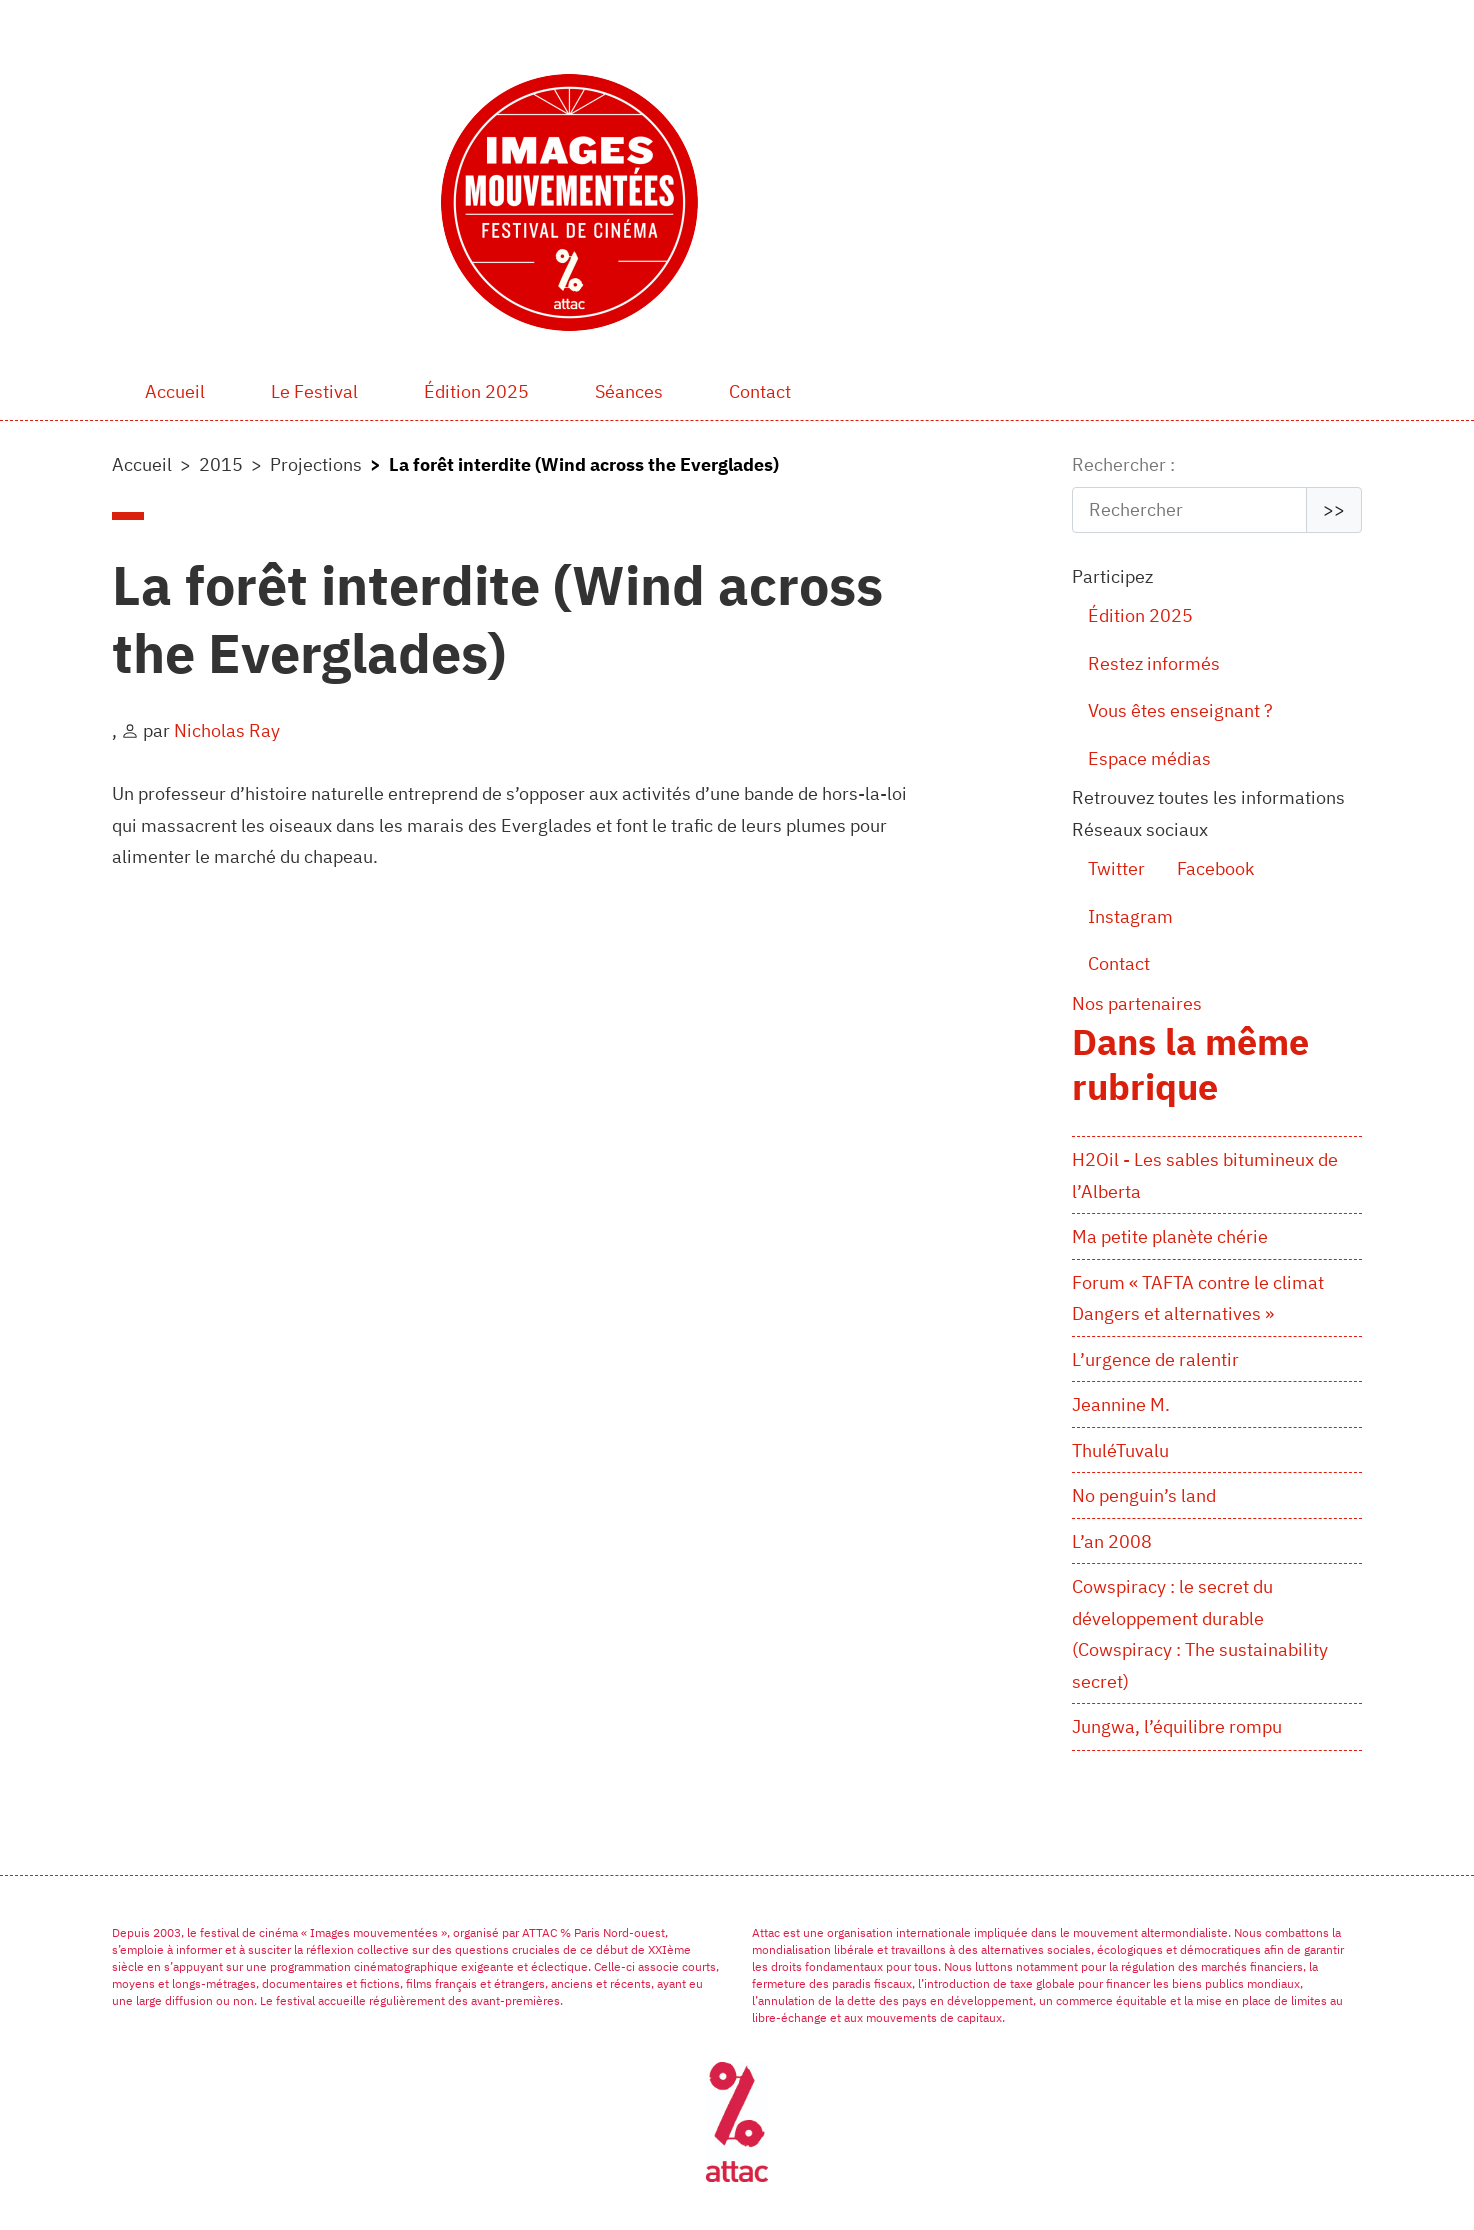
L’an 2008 (1112, 1541)
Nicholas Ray (227, 730)
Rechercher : (1123, 464)
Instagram (1130, 916)
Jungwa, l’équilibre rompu (1177, 1726)
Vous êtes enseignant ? (1180, 710)
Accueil (175, 391)
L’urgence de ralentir (1155, 1359)
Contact (760, 391)
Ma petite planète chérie (1170, 1236)
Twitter (1116, 868)
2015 (221, 464)
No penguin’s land (1144, 1495)
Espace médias (1149, 758)
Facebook (1215, 868)
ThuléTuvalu (1120, 1450)
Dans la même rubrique (1190, 1064)
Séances (629, 391)
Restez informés (1154, 663)
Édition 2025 (476, 391)
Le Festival (314, 391)
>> (1334, 509)
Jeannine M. (1121, 1404)
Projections (316, 464)
